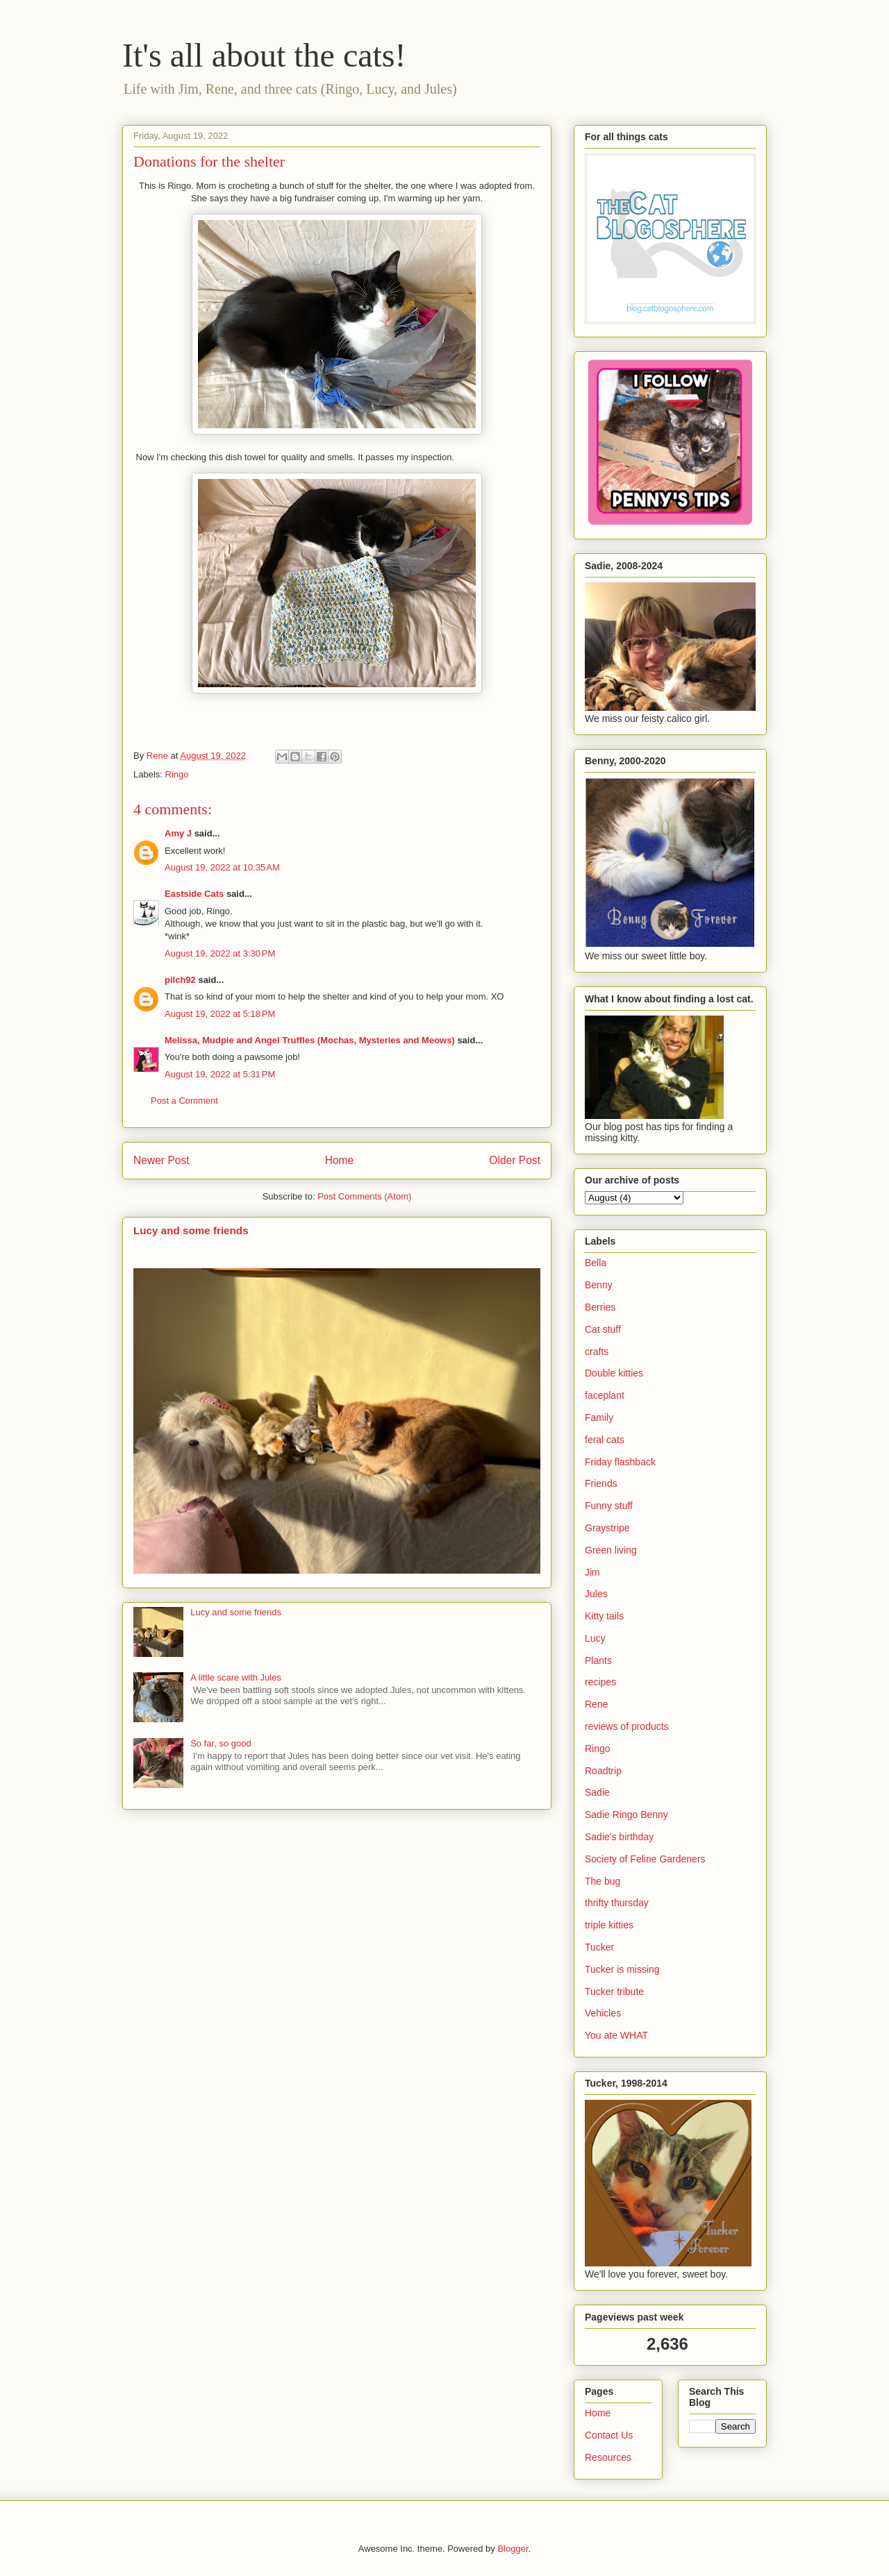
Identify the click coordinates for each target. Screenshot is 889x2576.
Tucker (599, 1947)
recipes (600, 1681)
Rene (596, 1704)
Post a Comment (184, 1100)
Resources (608, 2457)
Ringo (177, 774)
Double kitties (614, 1373)
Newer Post (161, 1160)
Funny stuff (609, 1505)
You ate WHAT (616, 2035)
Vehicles (603, 2013)
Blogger (512, 2548)
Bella (595, 1262)
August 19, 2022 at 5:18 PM (220, 1014)
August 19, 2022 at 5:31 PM (220, 1074)
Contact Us (609, 2435)
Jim (592, 1572)
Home (339, 1160)
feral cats (604, 1439)
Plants (598, 1660)
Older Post (514, 1160)
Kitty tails (604, 1616)
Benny (599, 1284)
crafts (596, 1351)
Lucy (595, 1638)
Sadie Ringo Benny (626, 1814)
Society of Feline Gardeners (645, 1858)
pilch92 (180, 980)
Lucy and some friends (191, 1230)
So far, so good (220, 1743)
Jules (596, 1593)
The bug (602, 1881)
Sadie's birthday (619, 1836)
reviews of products (627, 1726)
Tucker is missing (622, 1969)
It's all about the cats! (264, 55)
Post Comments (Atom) (364, 1196)
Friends (601, 1483)
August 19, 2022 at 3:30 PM (220, 953)
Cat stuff (603, 1329)
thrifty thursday (617, 1902)
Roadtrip (603, 1770)
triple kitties (609, 1924)
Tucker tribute (614, 1991)
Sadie (597, 1792)
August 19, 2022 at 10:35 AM (222, 867)
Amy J (178, 833)
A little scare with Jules (235, 1677)
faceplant (604, 1395)
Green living (611, 1550)
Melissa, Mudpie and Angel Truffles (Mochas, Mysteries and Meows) (310, 1040)
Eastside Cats (194, 894)
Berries (600, 1307)
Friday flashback (620, 1461)
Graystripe (607, 1527)
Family (599, 1417)
